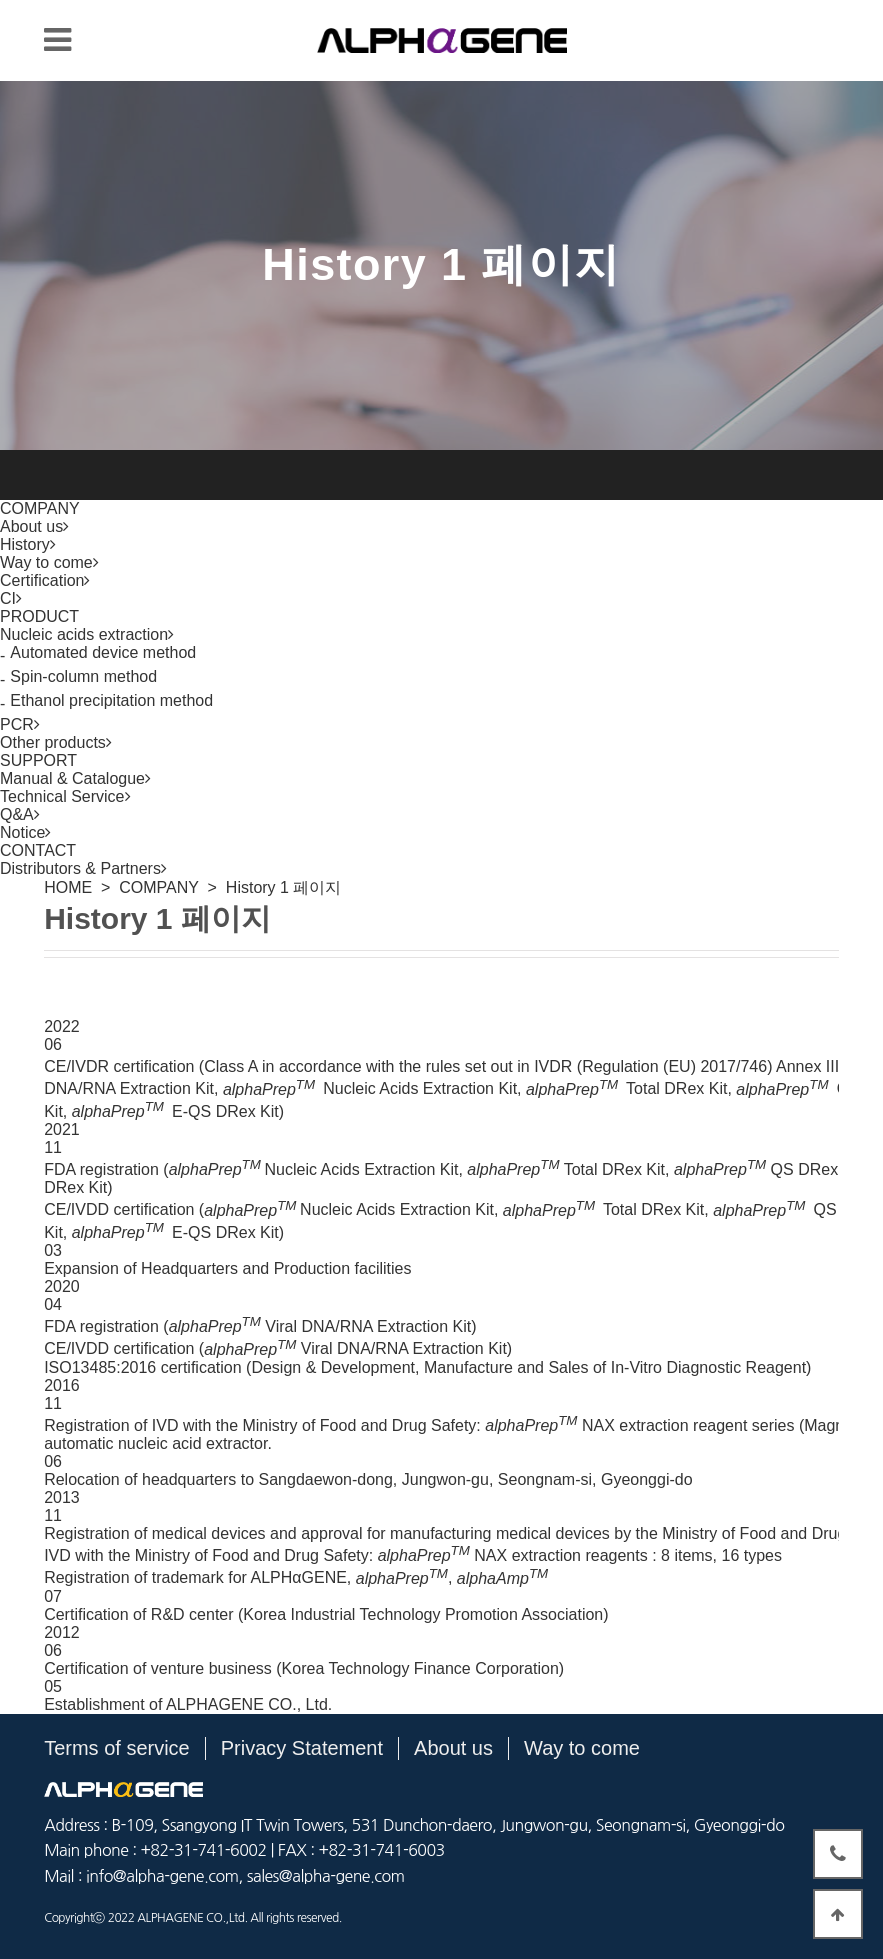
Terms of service (117, 1748)
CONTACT (38, 850)
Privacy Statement (302, 1748)
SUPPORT (38, 760)
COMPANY (40, 508)
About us (453, 1748)
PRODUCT (39, 616)
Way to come (582, 1748)
